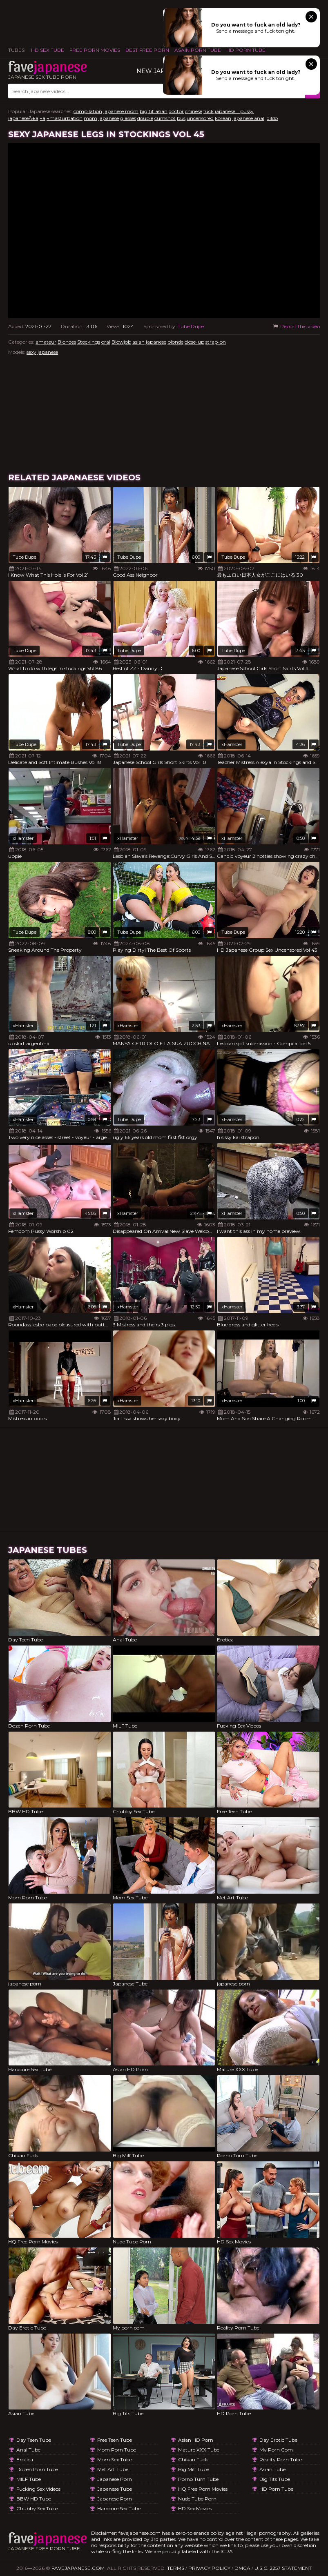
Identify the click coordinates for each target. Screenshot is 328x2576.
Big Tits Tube (274, 2479)
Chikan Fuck (193, 2459)
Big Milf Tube (193, 2469)
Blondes (67, 342)
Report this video (296, 326)
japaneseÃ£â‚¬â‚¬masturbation (45, 118)
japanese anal (248, 118)
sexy (31, 352)
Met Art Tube (112, 2469)
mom (90, 118)
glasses (128, 118)
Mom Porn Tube (116, 2450)
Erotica (24, 2459)
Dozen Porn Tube (37, 2469)
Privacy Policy (209, 2568)
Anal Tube (28, 2450)
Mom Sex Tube (114, 2459)
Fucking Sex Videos (38, 2489)
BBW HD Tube (33, 2499)
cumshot (165, 118)
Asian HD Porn (195, 2440)
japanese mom (120, 111)
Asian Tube (272, 2469)
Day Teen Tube (33, 2440)
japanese (108, 118)
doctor (176, 111)
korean (223, 118)
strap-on (215, 342)
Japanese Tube (114, 2489)
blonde (175, 342)
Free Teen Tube (114, 2440)
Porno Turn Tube (198, 2479)
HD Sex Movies (195, 2508)
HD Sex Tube (47, 50)
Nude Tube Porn (197, 2499)
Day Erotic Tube (278, 2440)
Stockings (88, 342)
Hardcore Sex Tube (119, 2508)
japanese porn (114, 2479)
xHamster (231, 744)
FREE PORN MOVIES (94, 50)
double (145, 118)
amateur (46, 342)
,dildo (272, 118)
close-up (194, 342)
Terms (175, 2568)
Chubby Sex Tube (37, 2508)
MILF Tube (28, 2479)
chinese (193, 111)
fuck (208, 111)
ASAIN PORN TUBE (197, 50)
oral (105, 342)
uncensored (200, 118)
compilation (88, 111)
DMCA (242, 2568)
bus (181, 118)
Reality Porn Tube (280, 2459)
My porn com (276, 2450)
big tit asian (153, 111)
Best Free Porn (147, 50)
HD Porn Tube (246, 50)
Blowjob (121, 342)
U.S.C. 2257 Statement (283, 2568)
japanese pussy (234, 111)
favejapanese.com (78, 2568)
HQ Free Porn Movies (203, 2489)
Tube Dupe (191, 326)
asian (138, 342)
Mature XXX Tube (198, 2450)
